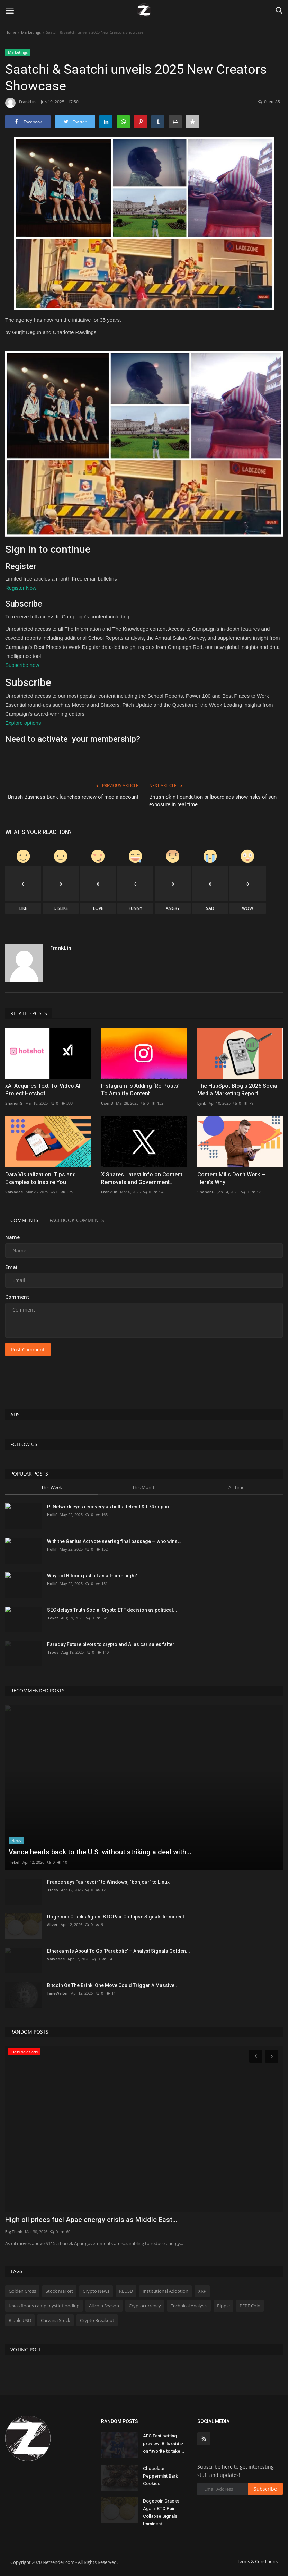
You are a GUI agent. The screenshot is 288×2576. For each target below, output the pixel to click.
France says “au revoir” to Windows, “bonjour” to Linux (108, 1882)
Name (12, 1237)
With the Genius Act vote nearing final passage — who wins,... (115, 1541)
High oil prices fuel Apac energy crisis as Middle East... (91, 2220)
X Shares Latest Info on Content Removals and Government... (141, 1178)
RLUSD (126, 2291)
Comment (17, 1297)
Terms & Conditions (257, 2561)
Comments (24, 1220)
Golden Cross (22, 2291)
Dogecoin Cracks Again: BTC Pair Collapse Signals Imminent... (117, 1917)
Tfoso (52, 1889)
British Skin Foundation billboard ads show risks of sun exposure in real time (213, 801)
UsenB (107, 1103)
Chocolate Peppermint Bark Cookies (160, 2476)
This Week (51, 1487)
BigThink (13, 2231)
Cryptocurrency (145, 2306)
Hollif (52, 1514)
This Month (144, 1487)
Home (10, 32)
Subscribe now (22, 665)
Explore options (23, 723)
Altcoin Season (104, 2306)
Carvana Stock (55, 2320)
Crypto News (96, 2291)
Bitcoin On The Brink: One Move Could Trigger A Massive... (113, 1985)
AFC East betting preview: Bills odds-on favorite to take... (163, 2443)
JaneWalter (57, 1993)
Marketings (31, 32)
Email (12, 1267)
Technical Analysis (189, 2306)
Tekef (52, 1617)
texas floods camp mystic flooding (44, 2306)
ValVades (14, 1191)
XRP (202, 2291)
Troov (52, 1652)
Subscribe (265, 2489)
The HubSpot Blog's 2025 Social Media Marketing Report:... (238, 1089)
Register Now (20, 588)
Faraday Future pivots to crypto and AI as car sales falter (110, 1644)
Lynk (201, 1103)
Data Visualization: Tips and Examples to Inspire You (40, 1178)
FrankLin (20, 103)
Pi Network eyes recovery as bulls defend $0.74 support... (112, 1506)
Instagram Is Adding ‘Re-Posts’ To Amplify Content (140, 1089)
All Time (236, 1487)
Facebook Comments (77, 1220)
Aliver (52, 1924)
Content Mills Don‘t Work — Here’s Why (231, 1178)
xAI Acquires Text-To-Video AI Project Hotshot (42, 1089)
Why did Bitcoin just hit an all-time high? (92, 1575)
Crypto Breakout (97, 2320)
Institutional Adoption (165, 2291)
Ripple (223, 2306)
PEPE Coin (250, 2306)
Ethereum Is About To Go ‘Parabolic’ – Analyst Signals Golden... (118, 1951)
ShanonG (13, 1103)
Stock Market (59, 2291)
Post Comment (28, 1349)
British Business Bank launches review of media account (73, 797)
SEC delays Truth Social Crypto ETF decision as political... (112, 1610)
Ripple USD (20, 2320)
